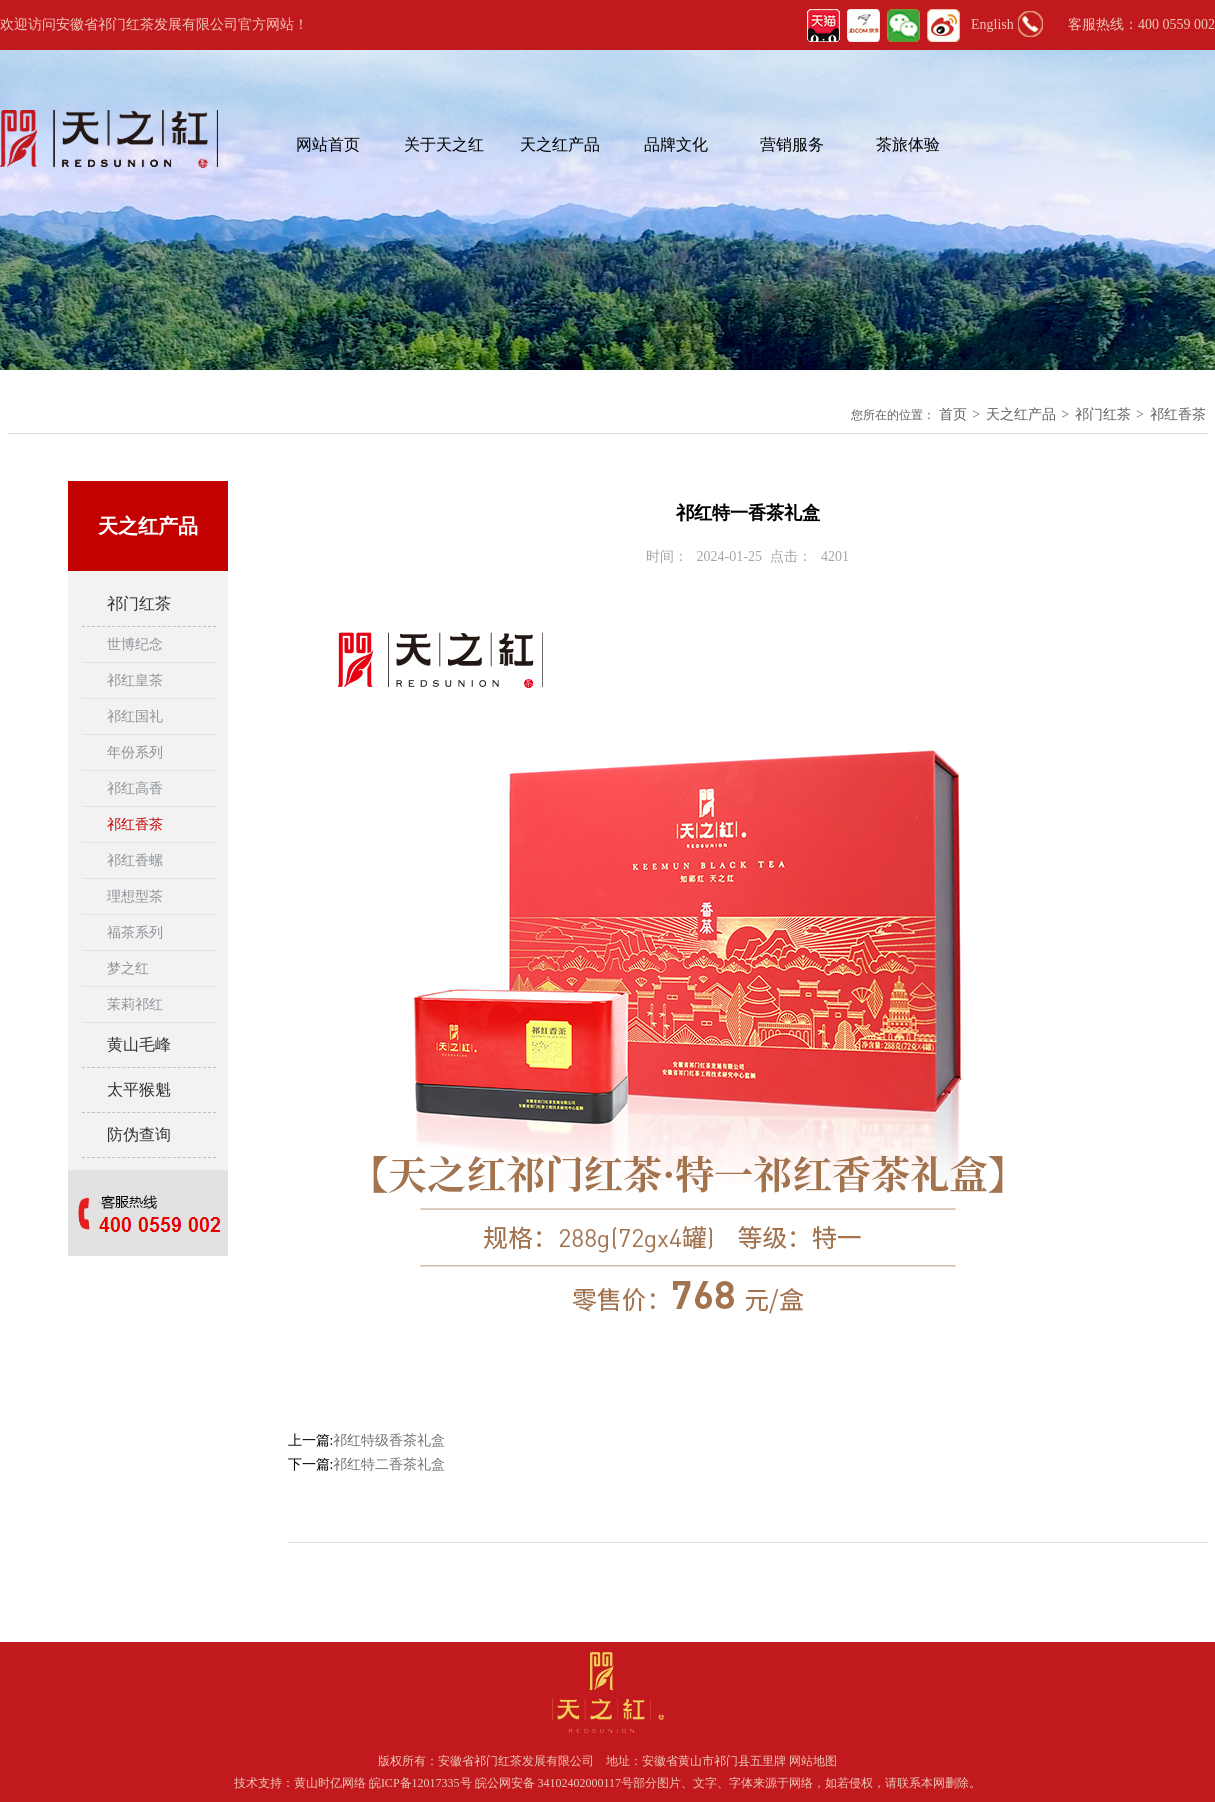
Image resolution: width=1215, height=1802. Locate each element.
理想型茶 (135, 896)
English (992, 24)
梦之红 (128, 968)
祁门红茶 (1103, 414)
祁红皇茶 (135, 680)
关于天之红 (444, 144)
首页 (953, 414)
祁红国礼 (135, 716)
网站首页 (328, 144)
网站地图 (813, 1761)
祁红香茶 (1178, 414)
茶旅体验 (908, 144)
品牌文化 (676, 144)
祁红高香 (135, 788)
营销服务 (792, 144)
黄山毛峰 (139, 1044)
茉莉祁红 (135, 1004)
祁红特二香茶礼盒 (389, 1464)
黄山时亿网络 (331, 1783)
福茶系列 (135, 932)
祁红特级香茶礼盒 (389, 1440)
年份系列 (135, 752)
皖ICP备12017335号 (420, 1783)
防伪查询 (139, 1134)
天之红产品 (560, 144)
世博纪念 (135, 644)
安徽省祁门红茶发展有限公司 (516, 1761)
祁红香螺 (135, 860)
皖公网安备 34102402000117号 (554, 1783)
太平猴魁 (139, 1089)
